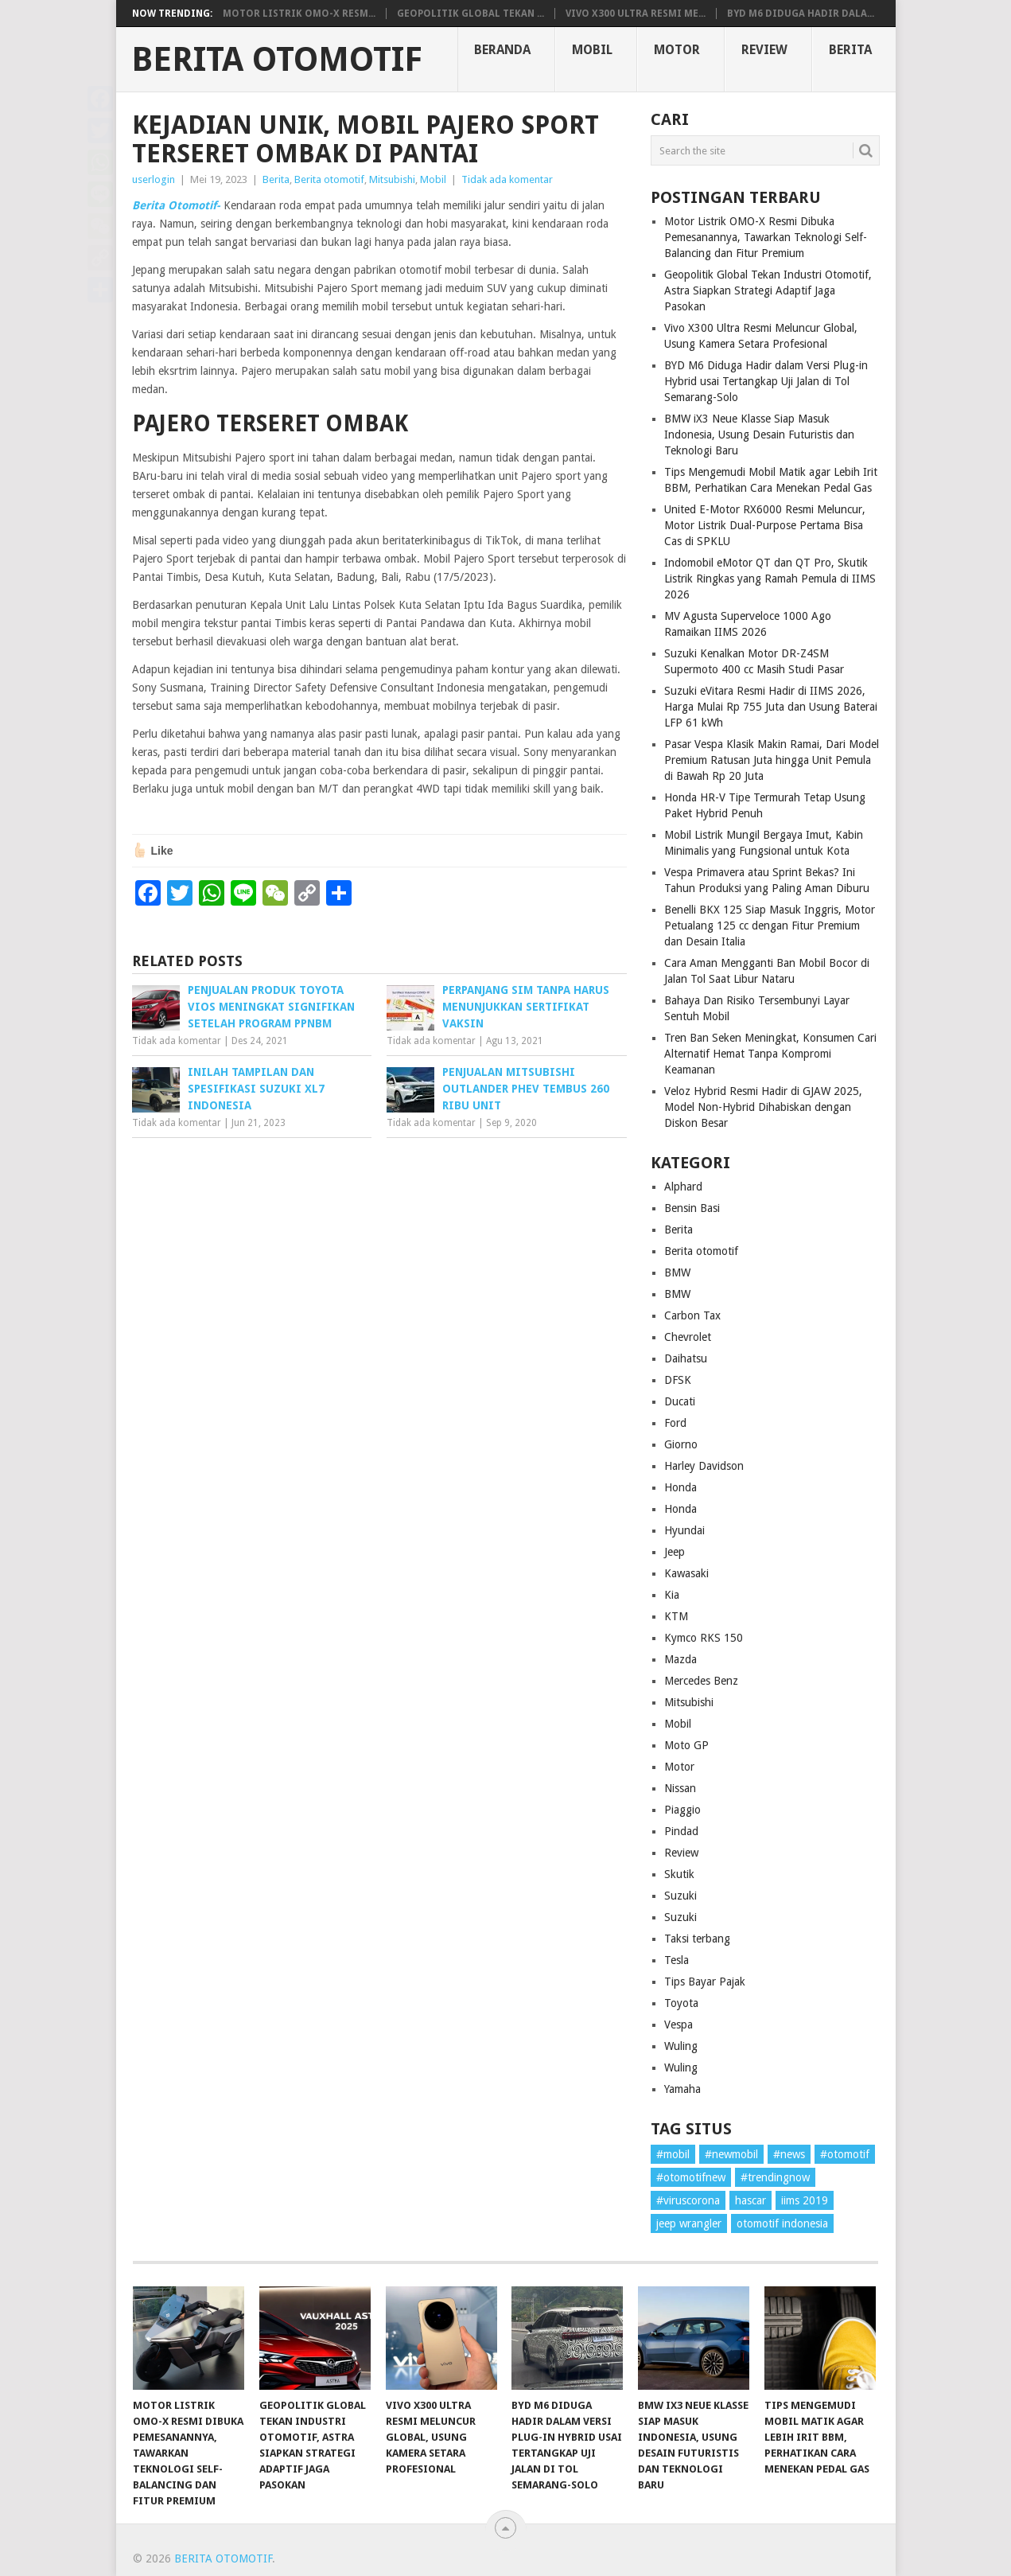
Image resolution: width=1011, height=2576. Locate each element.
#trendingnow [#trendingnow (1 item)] (775, 2177)
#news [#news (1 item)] (789, 2154)
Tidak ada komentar (507, 179)
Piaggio (682, 1809)
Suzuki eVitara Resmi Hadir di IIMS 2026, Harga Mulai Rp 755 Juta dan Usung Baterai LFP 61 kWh (770, 706)
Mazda (680, 1659)
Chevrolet (687, 1337)
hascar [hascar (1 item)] (750, 2200)
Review (764, 49)
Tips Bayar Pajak (704, 1981)
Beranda (502, 49)
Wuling (681, 2046)
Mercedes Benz (701, 1680)
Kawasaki (686, 1573)
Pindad (681, 1831)
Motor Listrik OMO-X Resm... (299, 13)
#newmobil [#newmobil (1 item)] (731, 2154)
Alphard (683, 1186)
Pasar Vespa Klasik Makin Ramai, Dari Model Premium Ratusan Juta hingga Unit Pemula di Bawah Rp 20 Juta (771, 760)
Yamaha (682, 2089)
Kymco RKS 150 (703, 1637)
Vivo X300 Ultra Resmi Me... (636, 13)
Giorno (681, 1444)
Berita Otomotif (276, 59)
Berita (850, 49)
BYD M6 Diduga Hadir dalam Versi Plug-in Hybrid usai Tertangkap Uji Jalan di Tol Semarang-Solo (766, 381)
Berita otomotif (329, 179)
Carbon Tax (692, 1315)
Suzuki (680, 1895)
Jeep (674, 1551)
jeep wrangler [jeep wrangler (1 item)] (688, 2223)
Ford (675, 1423)
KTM (676, 1616)
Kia (671, 1594)
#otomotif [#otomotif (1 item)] (844, 2154)
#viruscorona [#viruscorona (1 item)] (688, 2200)
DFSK (677, 1380)
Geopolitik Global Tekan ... (470, 13)
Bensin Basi (692, 1208)
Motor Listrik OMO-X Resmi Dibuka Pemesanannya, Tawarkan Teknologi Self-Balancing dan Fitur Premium (765, 237)
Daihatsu (685, 1358)
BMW (677, 1272)
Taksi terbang (697, 1938)
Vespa (678, 2024)
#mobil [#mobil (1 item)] (673, 2154)
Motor (677, 49)
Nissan (680, 1788)
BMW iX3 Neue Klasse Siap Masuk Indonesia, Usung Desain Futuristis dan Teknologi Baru (759, 434)
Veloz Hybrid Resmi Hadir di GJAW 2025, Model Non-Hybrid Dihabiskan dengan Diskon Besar (763, 1107)
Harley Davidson (704, 1465)
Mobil (592, 49)
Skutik (679, 1874)
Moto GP (686, 1745)
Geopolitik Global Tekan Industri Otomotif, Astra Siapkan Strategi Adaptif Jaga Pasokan (768, 290)
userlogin (153, 179)
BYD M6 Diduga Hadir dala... (800, 13)
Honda (680, 1487)
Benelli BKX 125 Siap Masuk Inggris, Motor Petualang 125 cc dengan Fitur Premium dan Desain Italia (769, 925)
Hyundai (684, 1530)
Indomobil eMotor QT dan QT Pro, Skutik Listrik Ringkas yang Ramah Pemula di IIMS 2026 (770, 578)
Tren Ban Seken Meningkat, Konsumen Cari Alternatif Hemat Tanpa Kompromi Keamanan (770, 1053)
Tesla (676, 1960)
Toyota (681, 2003)
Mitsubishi (392, 179)
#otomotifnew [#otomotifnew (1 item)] (690, 2177)
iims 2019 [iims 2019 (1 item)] (804, 2200)
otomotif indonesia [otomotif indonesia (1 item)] (782, 2223)
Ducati (679, 1401)
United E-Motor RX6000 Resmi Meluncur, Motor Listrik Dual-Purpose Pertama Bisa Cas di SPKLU (764, 525)
